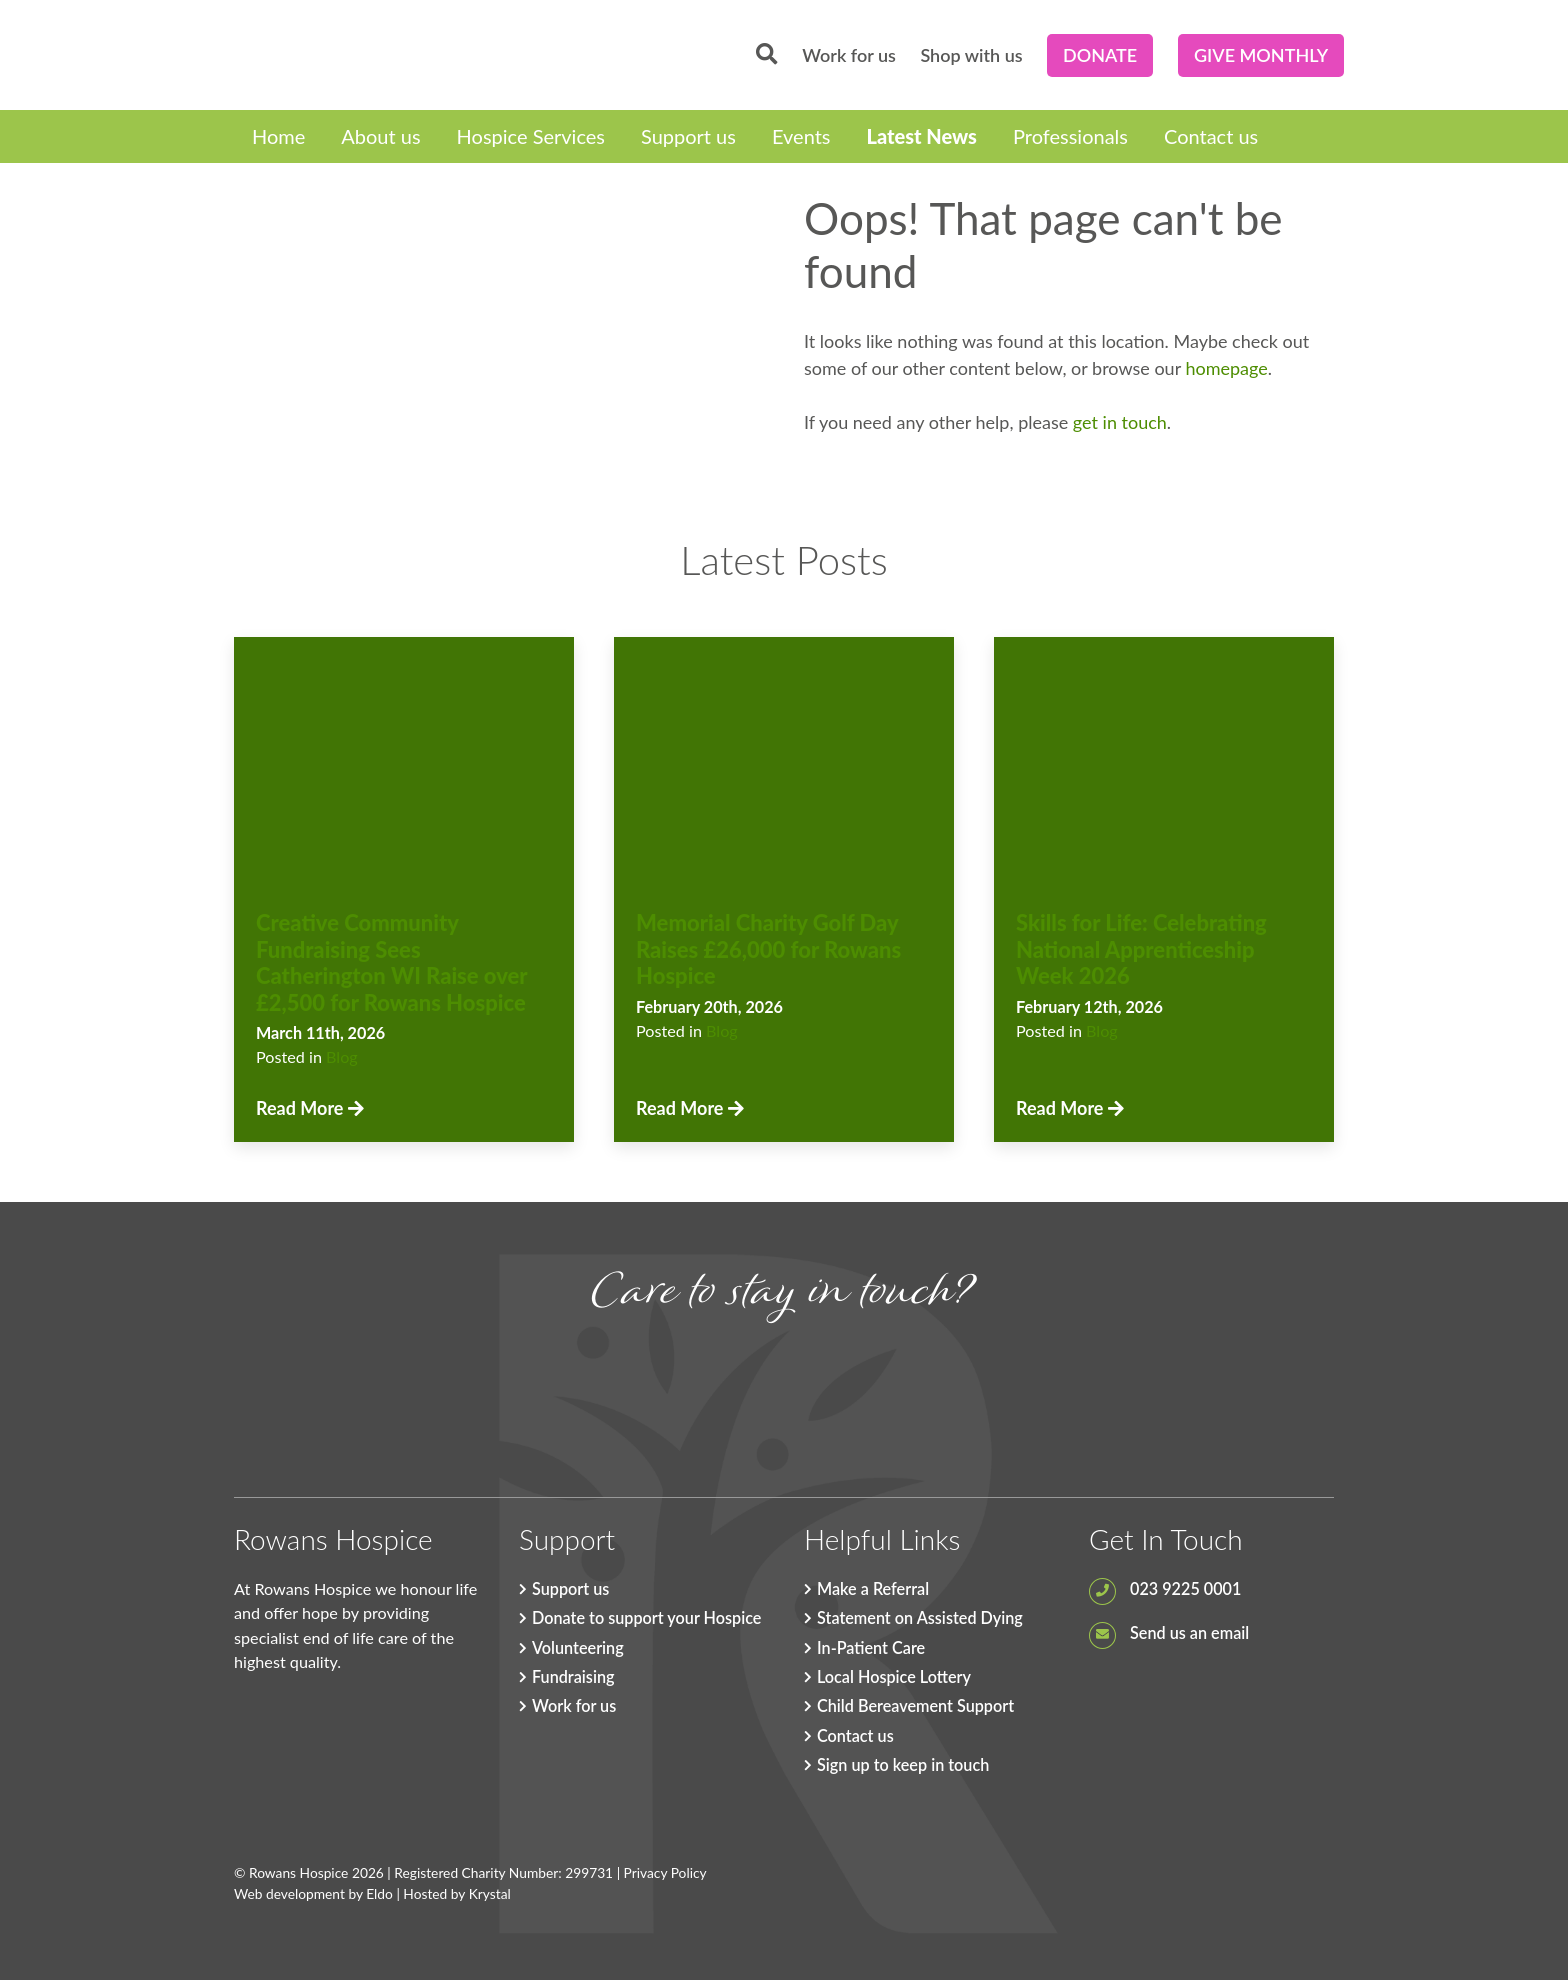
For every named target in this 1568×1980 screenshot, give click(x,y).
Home (278, 136)
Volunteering (578, 1647)
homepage (1226, 368)
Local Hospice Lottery (894, 1676)
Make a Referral (873, 1588)
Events (801, 136)
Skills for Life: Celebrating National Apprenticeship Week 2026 (1141, 949)
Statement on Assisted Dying (920, 1617)
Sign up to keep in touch (903, 1764)
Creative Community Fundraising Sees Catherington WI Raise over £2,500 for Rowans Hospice (391, 962)
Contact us (1211, 136)
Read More (310, 1108)
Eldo (379, 1893)
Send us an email (1169, 1632)
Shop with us (971, 55)
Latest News (921, 136)
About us (380, 136)
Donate (1100, 55)
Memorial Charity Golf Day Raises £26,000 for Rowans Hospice (768, 949)
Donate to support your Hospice (646, 1617)
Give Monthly (1261, 55)
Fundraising (573, 1676)
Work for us (849, 55)
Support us (688, 136)
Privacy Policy (665, 1872)
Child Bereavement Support (915, 1705)
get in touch (1120, 422)
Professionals (1070, 136)
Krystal (490, 1893)
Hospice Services (531, 136)
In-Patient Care (871, 1647)
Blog (342, 1056)
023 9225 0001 (1165, 1588)
